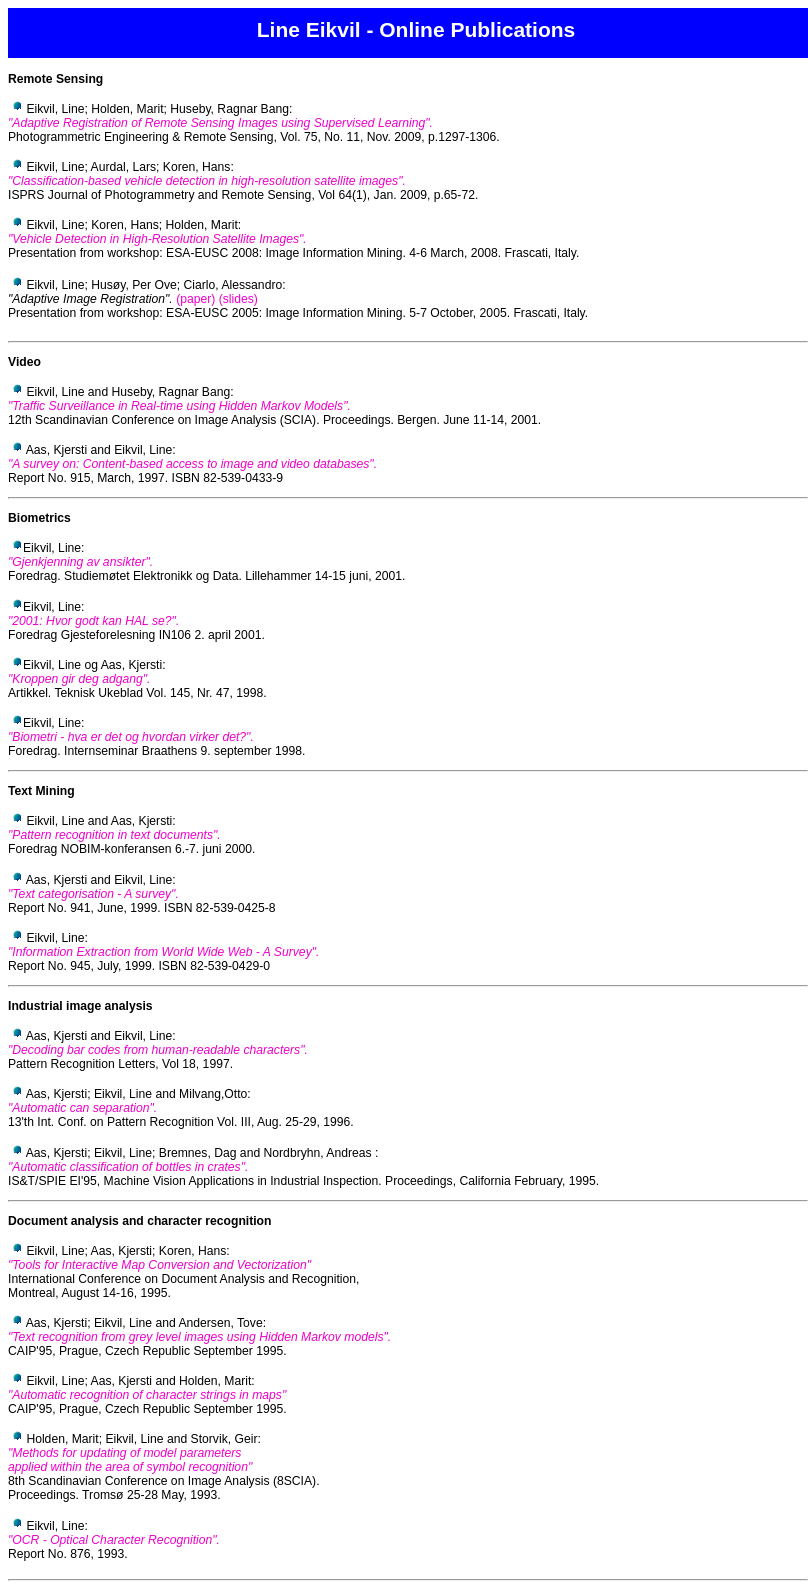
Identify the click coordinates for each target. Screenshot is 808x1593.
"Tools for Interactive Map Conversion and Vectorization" (159, 1265)
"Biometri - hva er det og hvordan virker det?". (131, 737)
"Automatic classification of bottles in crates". (128, 1167)
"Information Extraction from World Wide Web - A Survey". (163, 952)
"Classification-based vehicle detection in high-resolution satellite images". (207, 181)
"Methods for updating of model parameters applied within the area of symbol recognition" (130, 1460)
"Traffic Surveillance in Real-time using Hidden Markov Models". (179, 406)
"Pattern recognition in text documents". (114, 835)
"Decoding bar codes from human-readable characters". (158, 1050)
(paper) (195, 299)
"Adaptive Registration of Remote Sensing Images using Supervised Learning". (220, 123)
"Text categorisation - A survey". (93, 894)
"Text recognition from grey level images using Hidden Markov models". (199, 1337)
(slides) (238, 299)
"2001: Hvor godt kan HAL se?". (93, 621)
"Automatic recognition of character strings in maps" (147, 1395)
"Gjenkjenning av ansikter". (80, 562)
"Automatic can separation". (82, 1108)
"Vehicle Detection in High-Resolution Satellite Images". (157, 239)
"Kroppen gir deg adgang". (79, 679)
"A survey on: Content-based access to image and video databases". (192, 464)
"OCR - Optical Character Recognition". (114, 1540)
